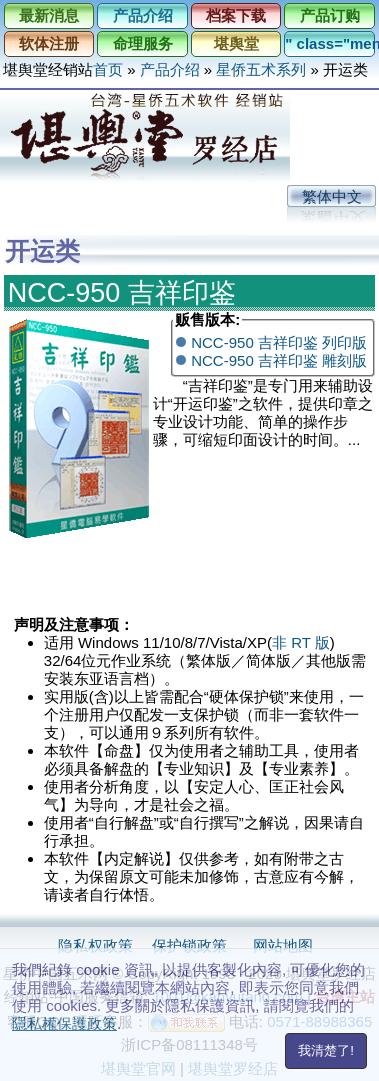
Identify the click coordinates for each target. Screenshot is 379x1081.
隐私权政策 (95, 945)
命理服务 (143, 43)
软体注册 (49, 43)
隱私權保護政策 (64, 1023)
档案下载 (236, 15)
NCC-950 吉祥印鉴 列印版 (279, 342)
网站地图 (283, 945)
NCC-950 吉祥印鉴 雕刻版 (279, 360)
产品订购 (330, 15)
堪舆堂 (236, 43)
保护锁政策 (189, 945)
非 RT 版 (301, 642)
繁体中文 (332, 196)
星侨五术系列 (261, 69)
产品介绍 (143, 15)
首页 (108, 69)
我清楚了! (326, 1050)
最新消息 (49, 15)
